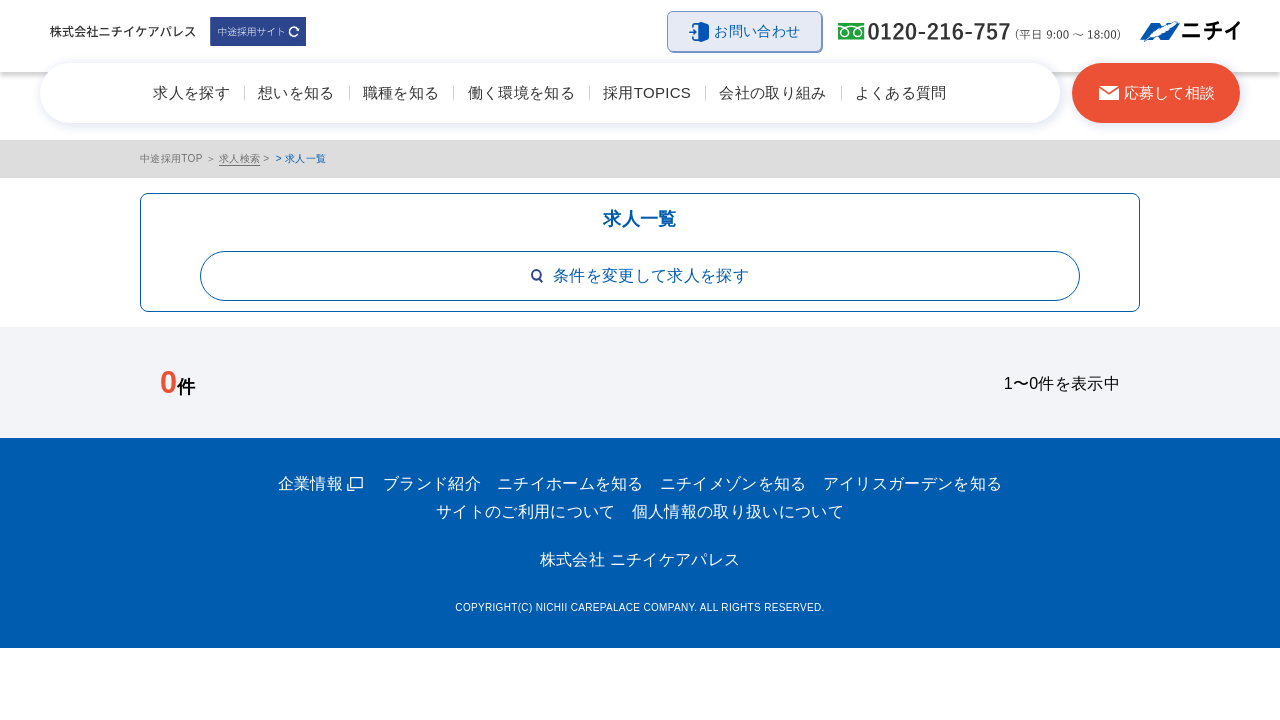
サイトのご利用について (526, 511)
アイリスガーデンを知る (913, 483)
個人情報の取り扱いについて (738, 511)
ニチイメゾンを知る (733, 483)
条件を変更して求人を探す (640, 275)
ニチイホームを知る (570, 483)
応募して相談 (1170, 92)
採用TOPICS (647, 92)
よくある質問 (901, 92)
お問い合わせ (757, 31)
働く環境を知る (521, 92)
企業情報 (310, 483)
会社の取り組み (772, 92)
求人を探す (191, 92)
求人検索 (239, 158)
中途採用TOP (171, 158)
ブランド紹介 (432, 483)
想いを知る (296, 92)
